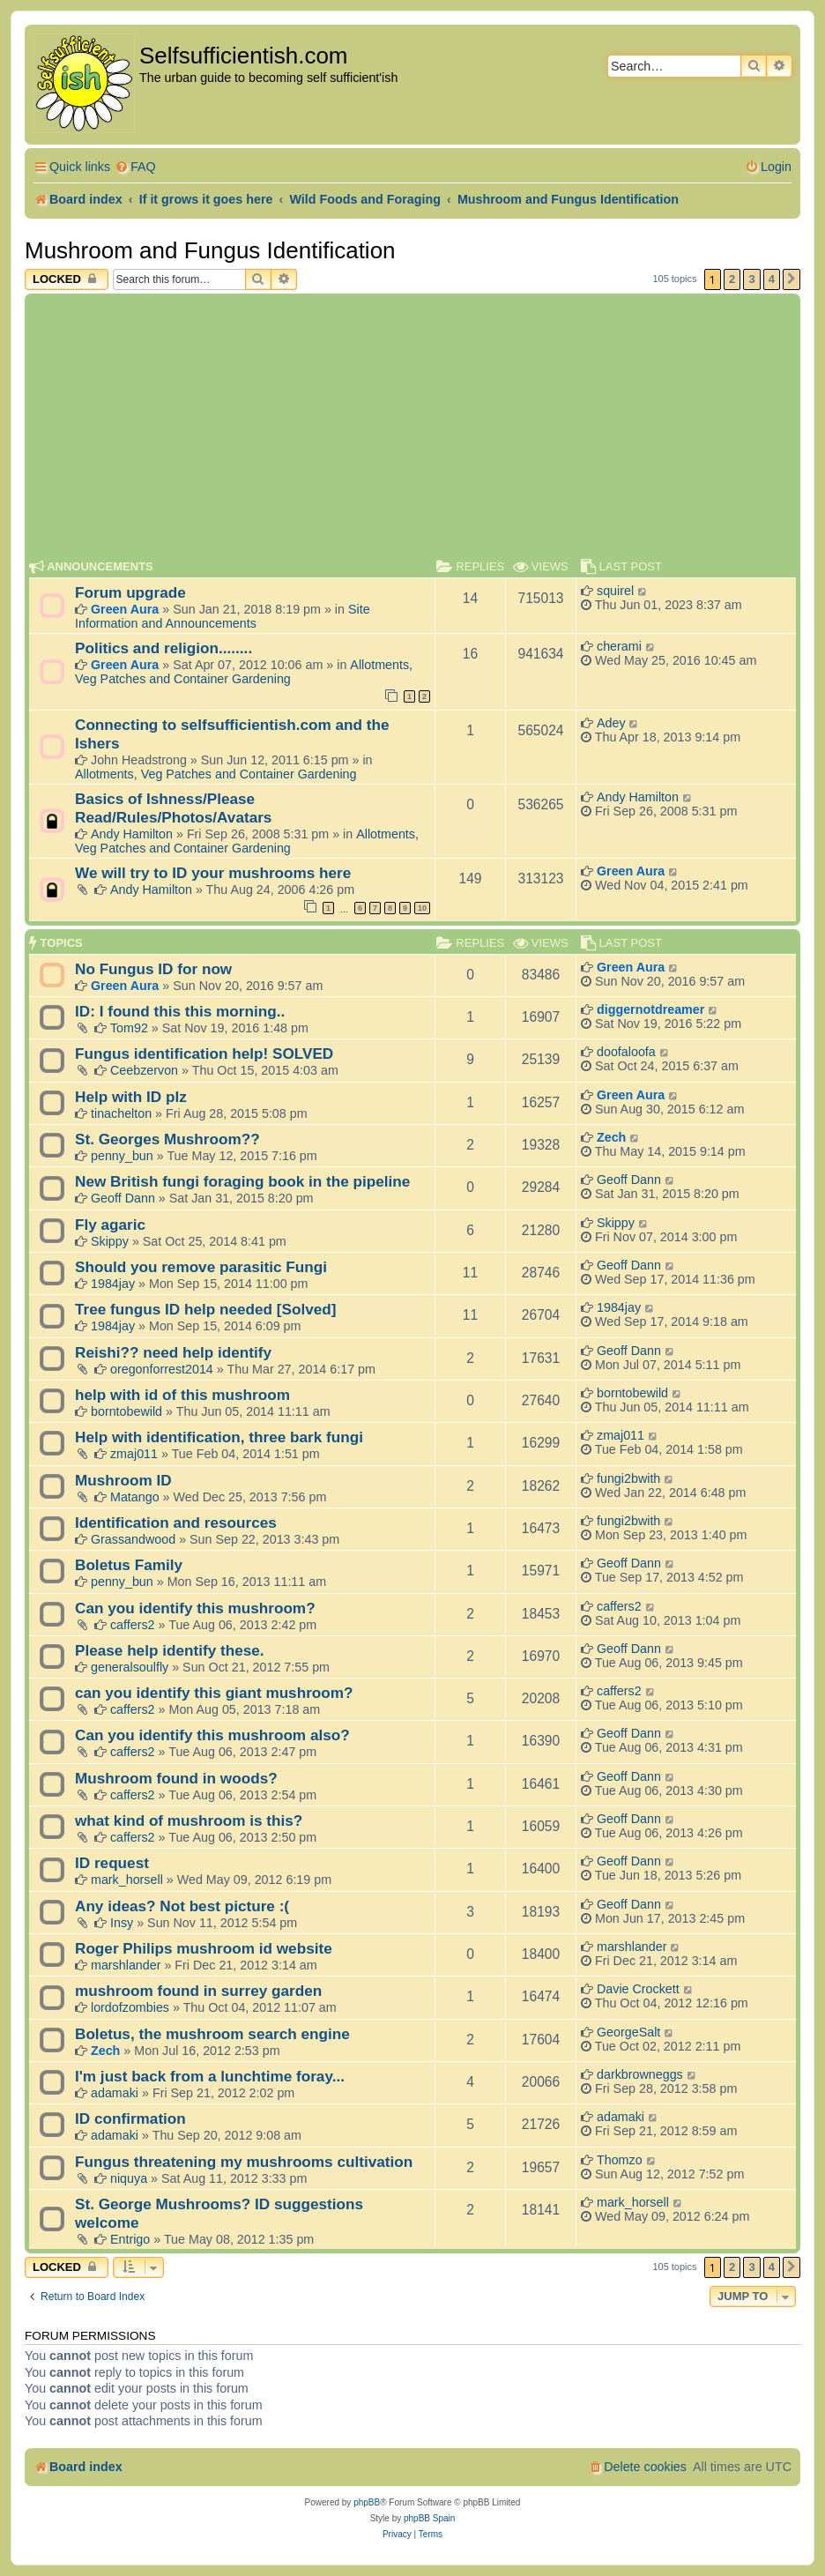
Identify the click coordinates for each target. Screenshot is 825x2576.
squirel (615, 591)
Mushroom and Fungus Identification (210, 250)
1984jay (113, 1284)
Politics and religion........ (163, 648)
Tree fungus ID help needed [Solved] (205, 1309)
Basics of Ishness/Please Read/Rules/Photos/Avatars (173, 808)
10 (422, 908)
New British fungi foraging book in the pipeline (242, 1181)
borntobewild (126, 1411)
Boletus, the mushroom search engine (212, 2034)
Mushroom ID (123, 1480)
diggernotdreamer (650, 1009)
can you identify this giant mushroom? (214, 1692)
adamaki (114, 2093)
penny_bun (122, 1156)
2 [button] (732, 279)
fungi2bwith (628, 1478)
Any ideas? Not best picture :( (182, 1906)
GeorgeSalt (628, 2032)
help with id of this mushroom (182, 1394)
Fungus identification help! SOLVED (204, 1053)
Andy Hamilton (132, 834)
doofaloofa (626, 1052)
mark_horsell (127, 1879)
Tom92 (129, 1028)
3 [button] (751, 279)
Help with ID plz (131, 1097)
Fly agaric (110, 1224)
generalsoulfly (129, 1667)
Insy (121, 1923)
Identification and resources (176, 1522)
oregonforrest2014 (161, 1369)
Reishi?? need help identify (173, 1352)
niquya (128, 2178)
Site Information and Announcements (222, 616)
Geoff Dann (123, 1198)
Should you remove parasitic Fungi (201, 1267)
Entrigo (130, 2239)
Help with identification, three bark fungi (219, 1437)
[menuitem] (135, 167)
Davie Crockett (638, 1989)
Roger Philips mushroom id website (203, 1948)
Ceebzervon (144, 1070)
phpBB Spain (429, 2518)
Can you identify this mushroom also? (212, 1735)
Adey (611, 723)
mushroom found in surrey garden (198, 1990)
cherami (619, 646)
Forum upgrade (130, 592)
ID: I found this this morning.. (180, 1011)
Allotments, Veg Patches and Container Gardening (243, 672)
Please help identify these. (169, 1650)
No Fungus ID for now (153, 969)
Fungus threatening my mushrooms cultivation (243, 2161)
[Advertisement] (412, 430)
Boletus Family (128, 1565)
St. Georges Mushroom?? (167, 1139)
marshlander (125, 1965)
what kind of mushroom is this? (188, 1820)
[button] (791, 279)
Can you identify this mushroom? (195, 1608)
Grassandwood (133, 1539)
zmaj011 (134, 1454)
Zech (611, 1137)
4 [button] (772, 279)
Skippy (110, 1241)
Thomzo (620, 2160)
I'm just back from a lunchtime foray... (210, 2076)
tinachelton (121, 1113)
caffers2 (132, 1625)
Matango (135, 1497)
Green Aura (125, 609)
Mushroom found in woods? (176, 1778)
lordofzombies (130, 2007)
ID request (112, 1863)
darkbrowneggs (640, 2074)
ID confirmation (130, 2118)
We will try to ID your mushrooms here (213, 873)
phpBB (366, 2502)
